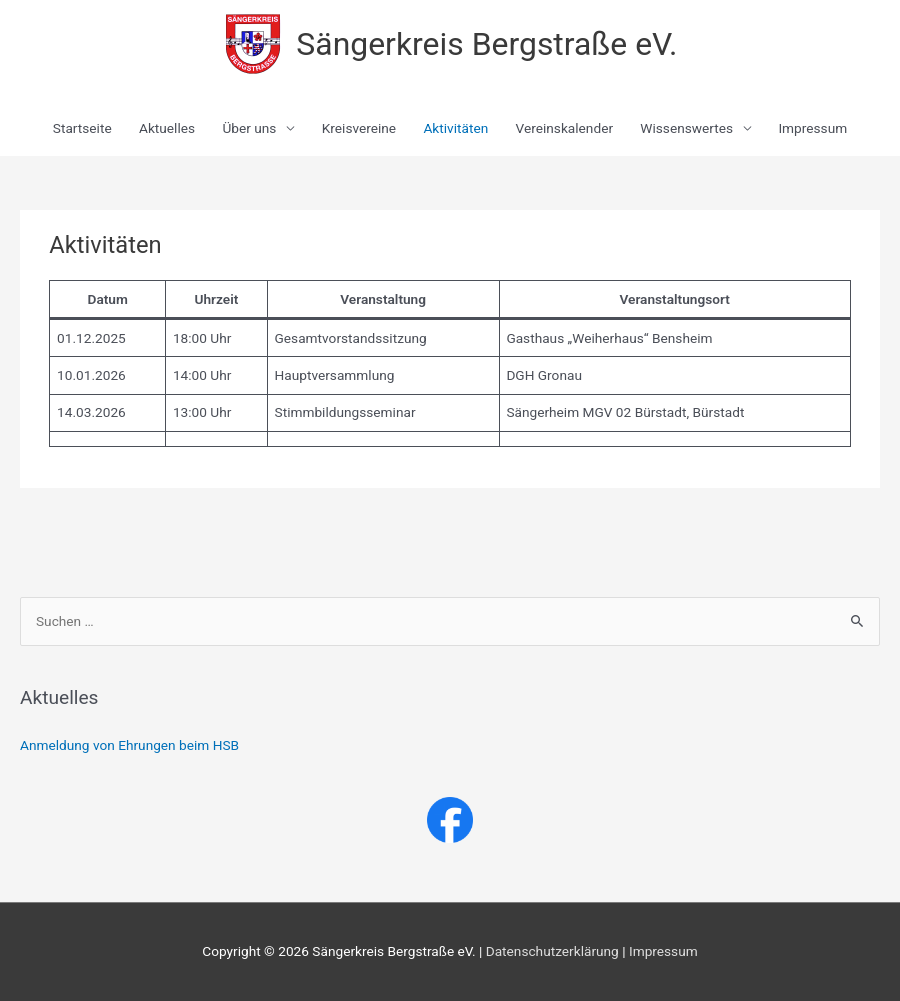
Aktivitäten (455, 128)
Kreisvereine (359, 128)
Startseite (82, 128)
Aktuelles (167, 128)
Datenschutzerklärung (552, 951)
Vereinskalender (564, 128)
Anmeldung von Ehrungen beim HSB (129, 745)
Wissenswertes (686, 128)
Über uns (249, 128)
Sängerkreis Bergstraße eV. (486, 44)
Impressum (812, 128)
